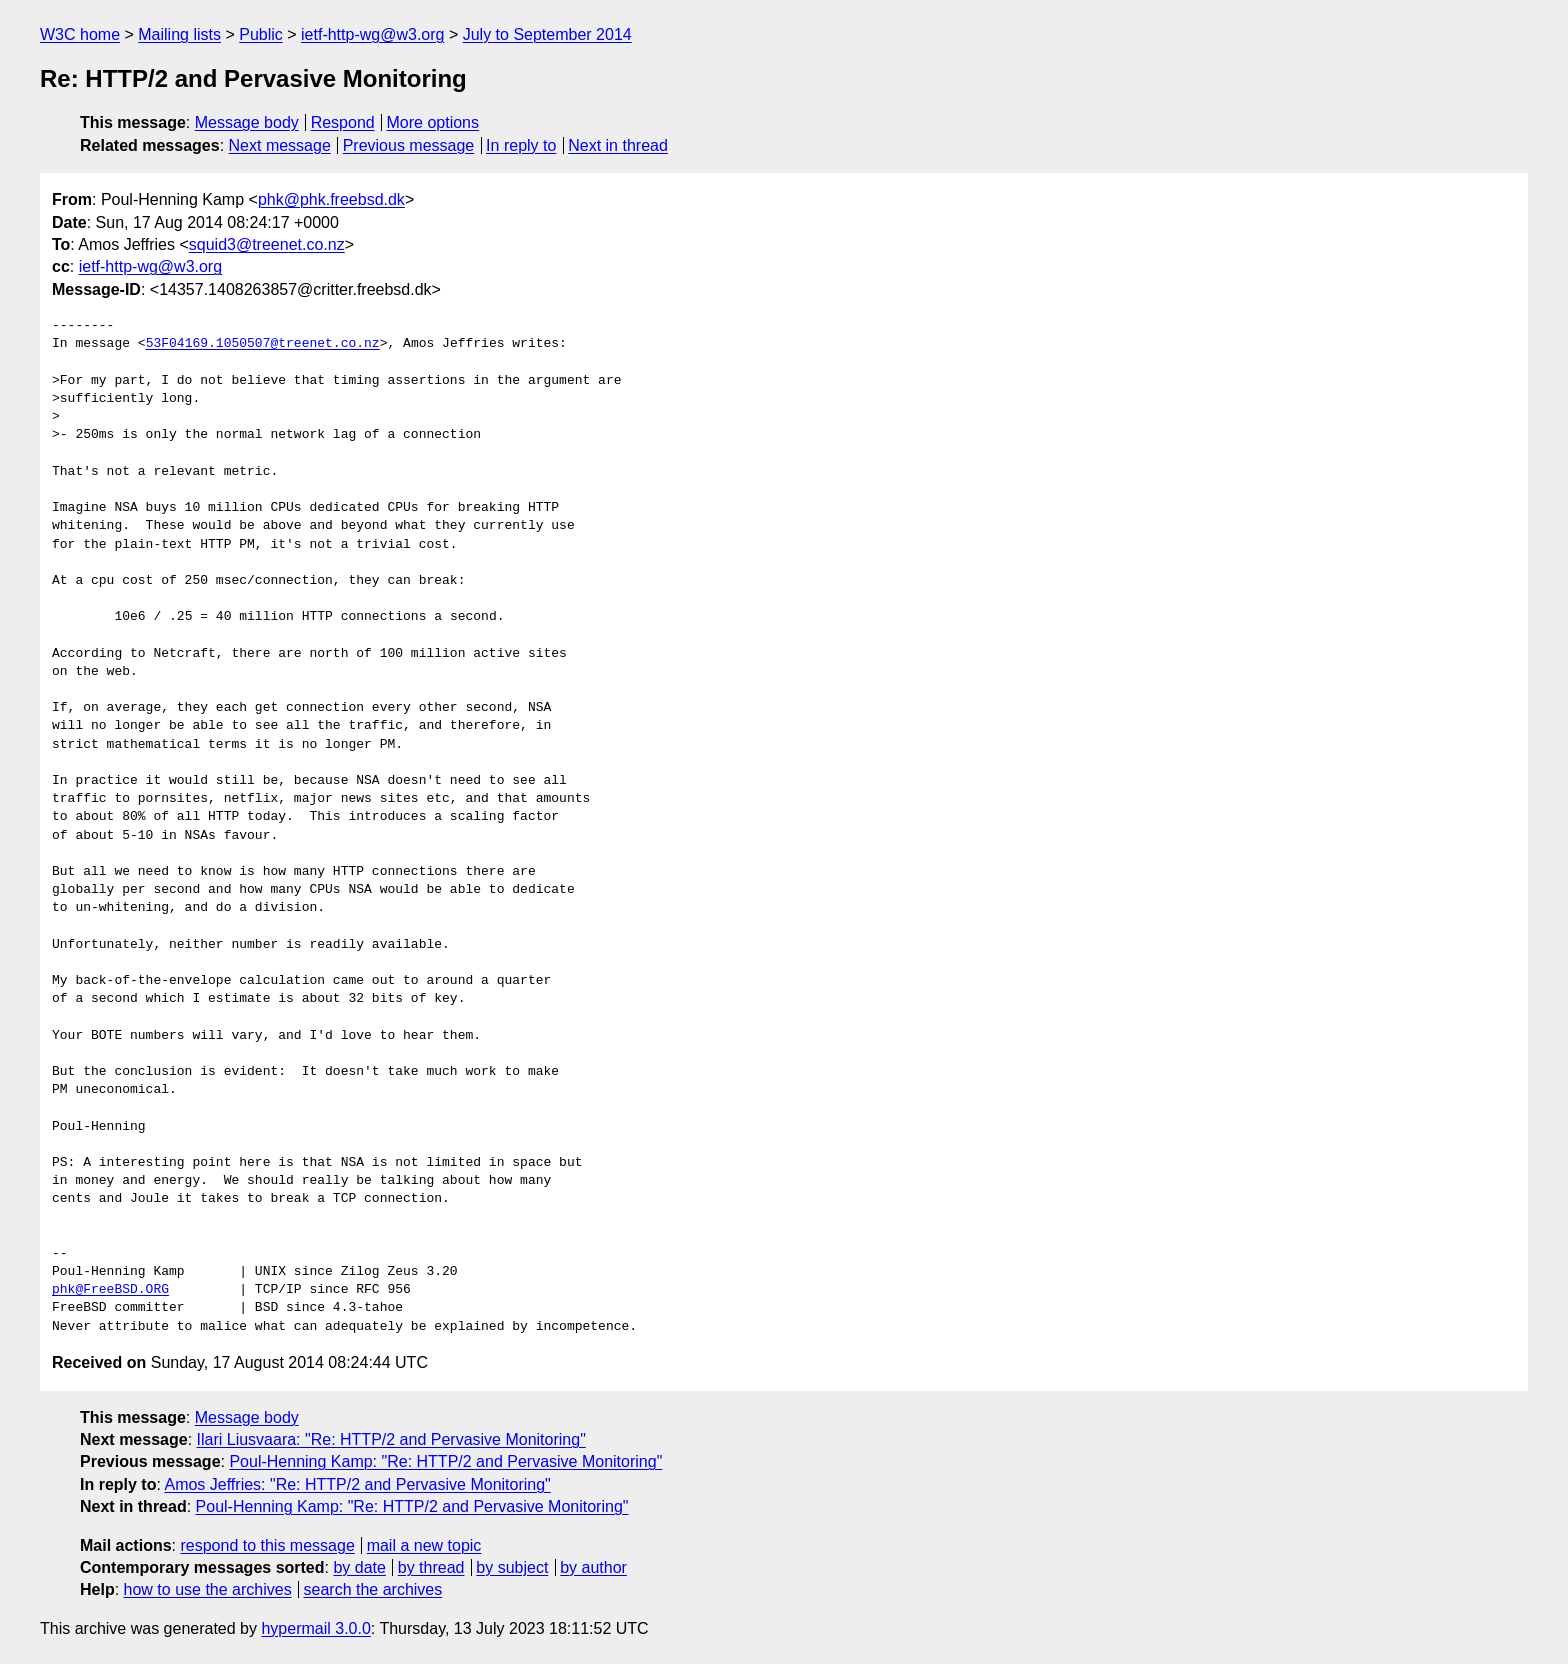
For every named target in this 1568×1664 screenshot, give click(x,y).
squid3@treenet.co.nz (267, 244)
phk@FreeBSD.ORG (110, 1290)
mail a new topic (424, 1545)
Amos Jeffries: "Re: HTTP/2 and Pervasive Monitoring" (357, 1484)
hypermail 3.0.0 (315, 1628)
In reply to (521, 145)
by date (359, 1567)
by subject (512, 1567)
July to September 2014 (547, 34)
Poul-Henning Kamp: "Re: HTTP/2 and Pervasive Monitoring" (445, 1461)
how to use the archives (208, 1589)
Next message (280, 145)
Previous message (409, 145)
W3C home (80, 34)
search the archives (373, 1589)
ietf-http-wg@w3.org (372, 34)
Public (261, 34)
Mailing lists (179, 34)
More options (433, 122)
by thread (431, 1567)
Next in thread (618, 145)
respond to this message (267, 1545)
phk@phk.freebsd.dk (331, 199)
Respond (343, 122)
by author (593, 1567)
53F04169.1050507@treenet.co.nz (263, 344)
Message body (247, 122)
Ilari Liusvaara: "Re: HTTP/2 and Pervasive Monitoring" (391, 1439)
